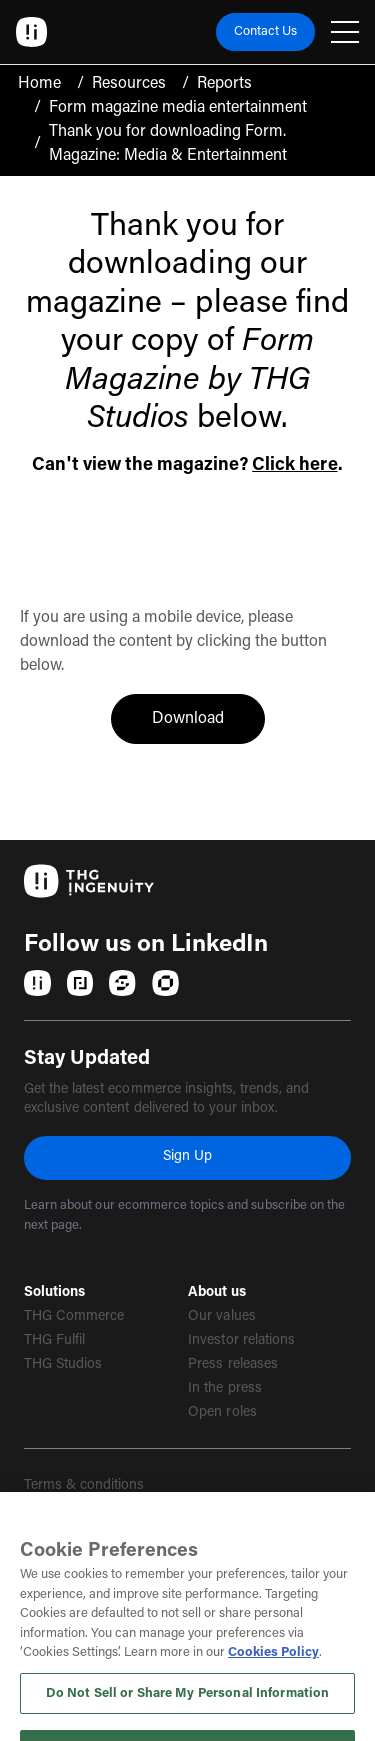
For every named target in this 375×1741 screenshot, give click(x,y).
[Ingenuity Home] (32, 32)
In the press (224, 1389)
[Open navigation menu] (345, 32)
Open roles (222, 1413)
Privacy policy (66, 1522)
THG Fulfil (54, 1341)
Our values (221, 1317)
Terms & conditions (84, 1486)
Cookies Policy (273, 1688)
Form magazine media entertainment (178, 108)
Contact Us (265, 31)
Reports (224, 84)
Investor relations (241, 1341)
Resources (129, 84)
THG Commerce (74, 1317)
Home (39, 84)
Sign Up (187, 1157)
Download (208, 716)
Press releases (232, 1365)
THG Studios (63, 1365)
